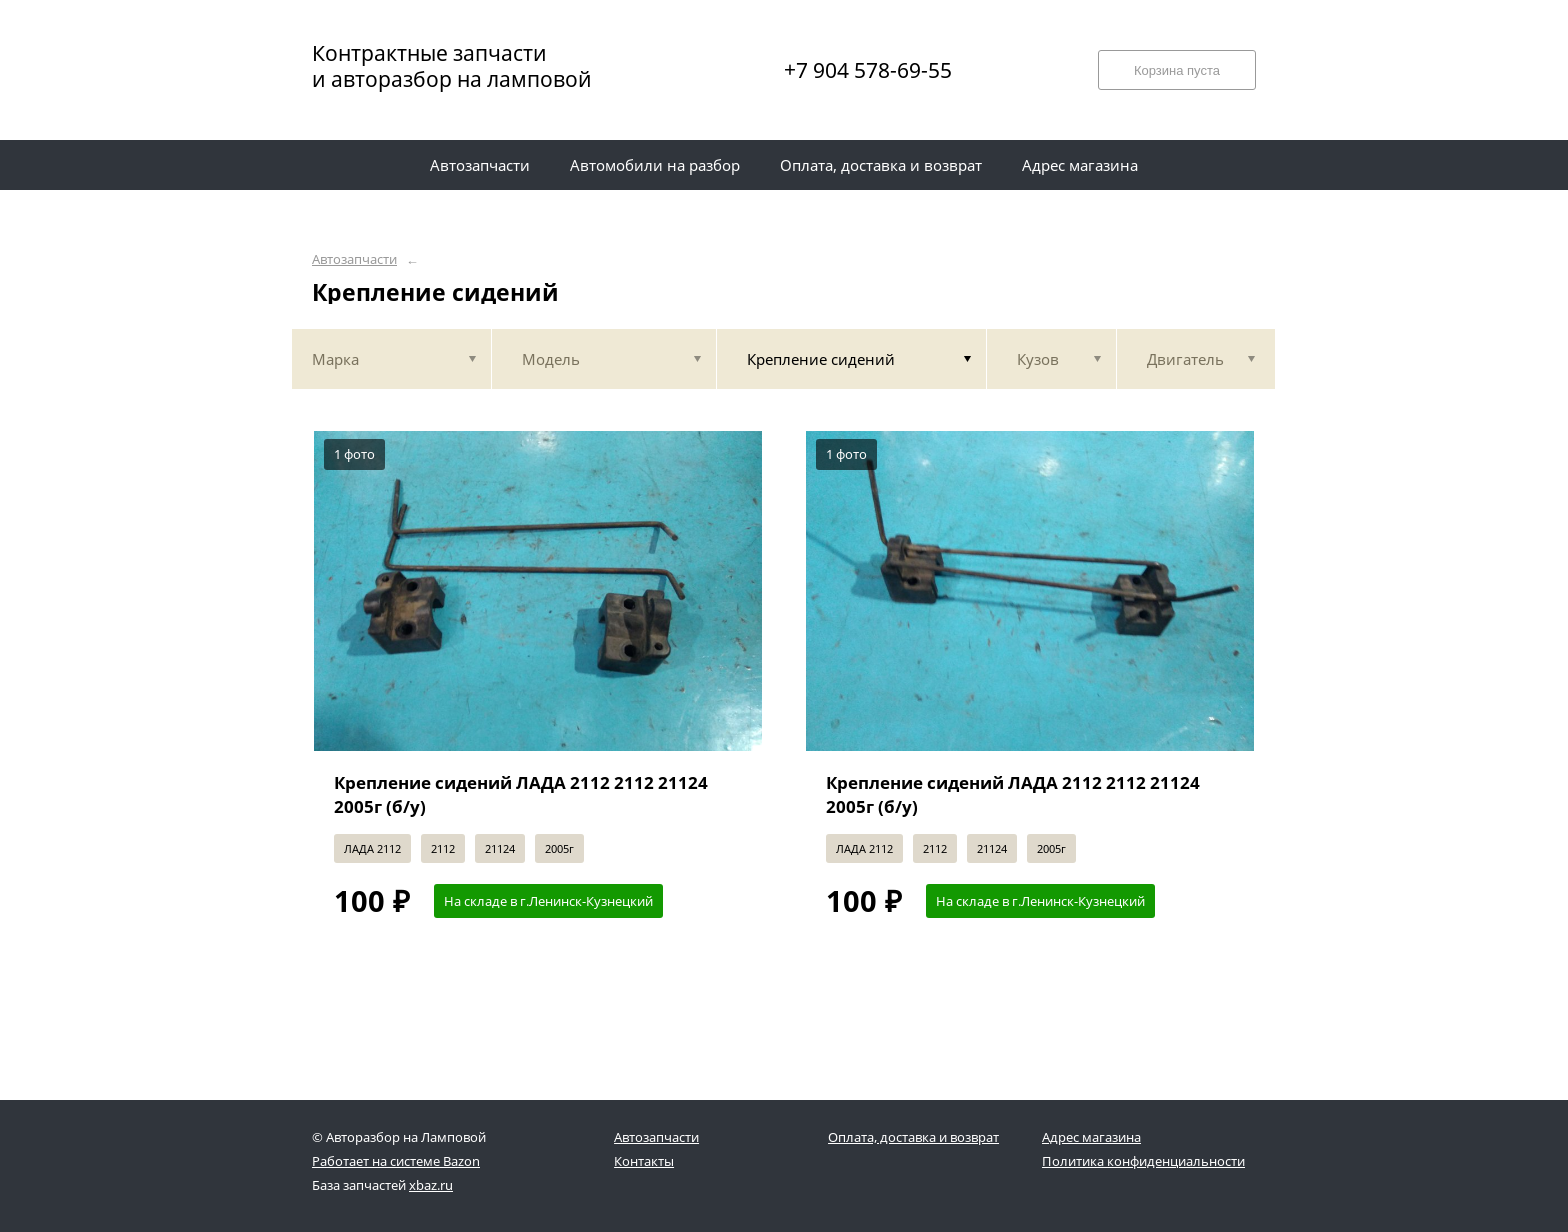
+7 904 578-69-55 (868, 70)
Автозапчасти (354, 259)
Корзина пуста (1177, 70)
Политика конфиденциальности (1143, 1161)
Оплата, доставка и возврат (913, 1137)
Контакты (644, 1161)
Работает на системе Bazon (396, 1161)
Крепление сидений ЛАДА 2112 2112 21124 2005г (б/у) (521, 794)
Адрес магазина (1091, 1137)
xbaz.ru (431, 1185)
